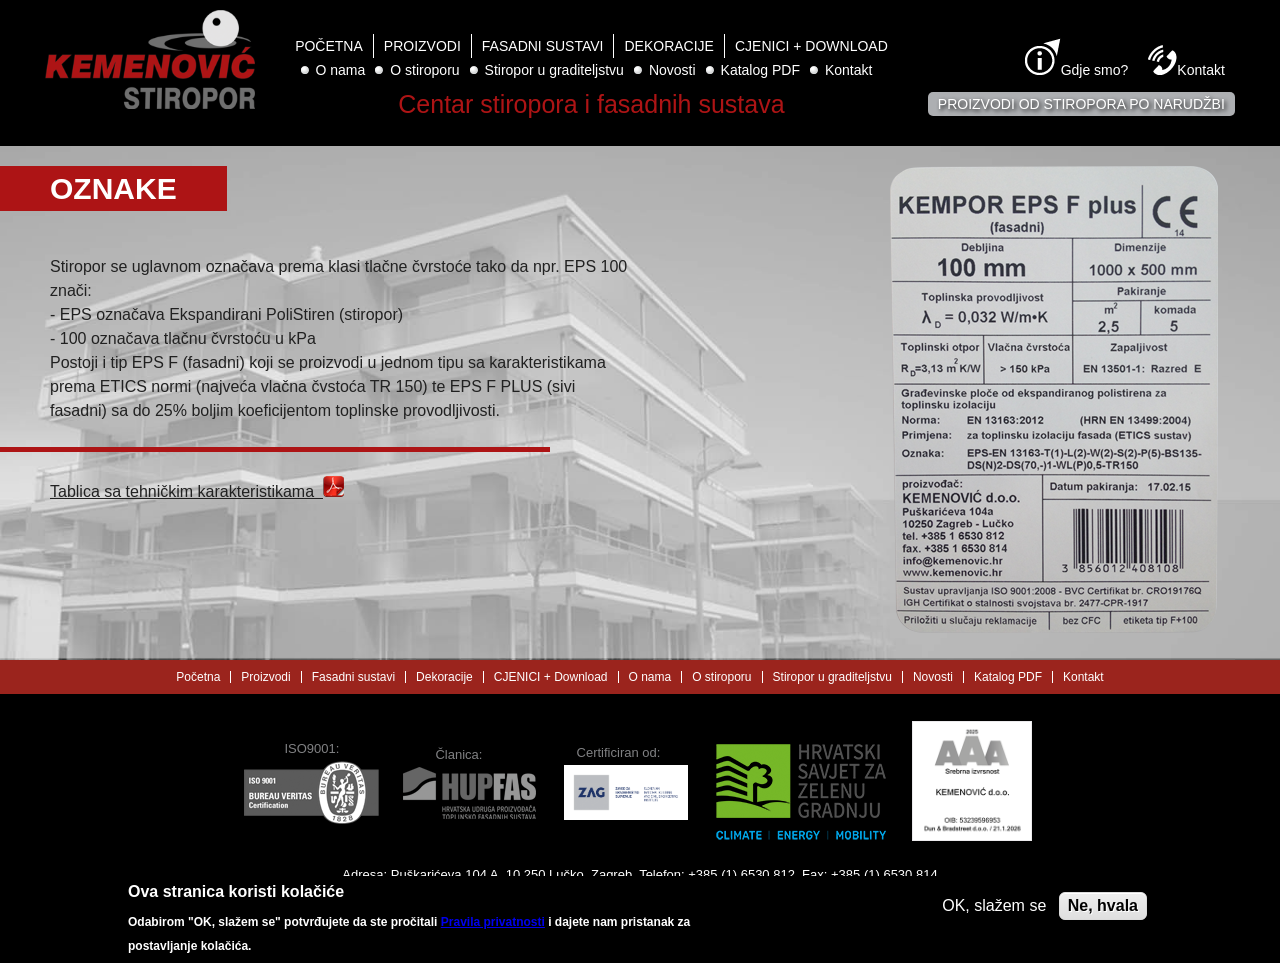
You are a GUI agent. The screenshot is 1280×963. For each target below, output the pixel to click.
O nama (341, 70)
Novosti (672, 70)
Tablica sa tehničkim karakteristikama (197, 491)
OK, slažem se (994, 909)
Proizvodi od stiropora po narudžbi (1081, 104)
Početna (329, 46)
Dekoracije (668, 46)
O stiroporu (424, 70)
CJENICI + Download (811, 46)
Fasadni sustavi (543, 46)
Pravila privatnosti (493, 926)
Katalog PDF (760, 70)
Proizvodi (422, 46)
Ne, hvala (1103, 909)
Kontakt (848, 70)
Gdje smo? (1095, 70)
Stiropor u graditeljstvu (554, 70)
